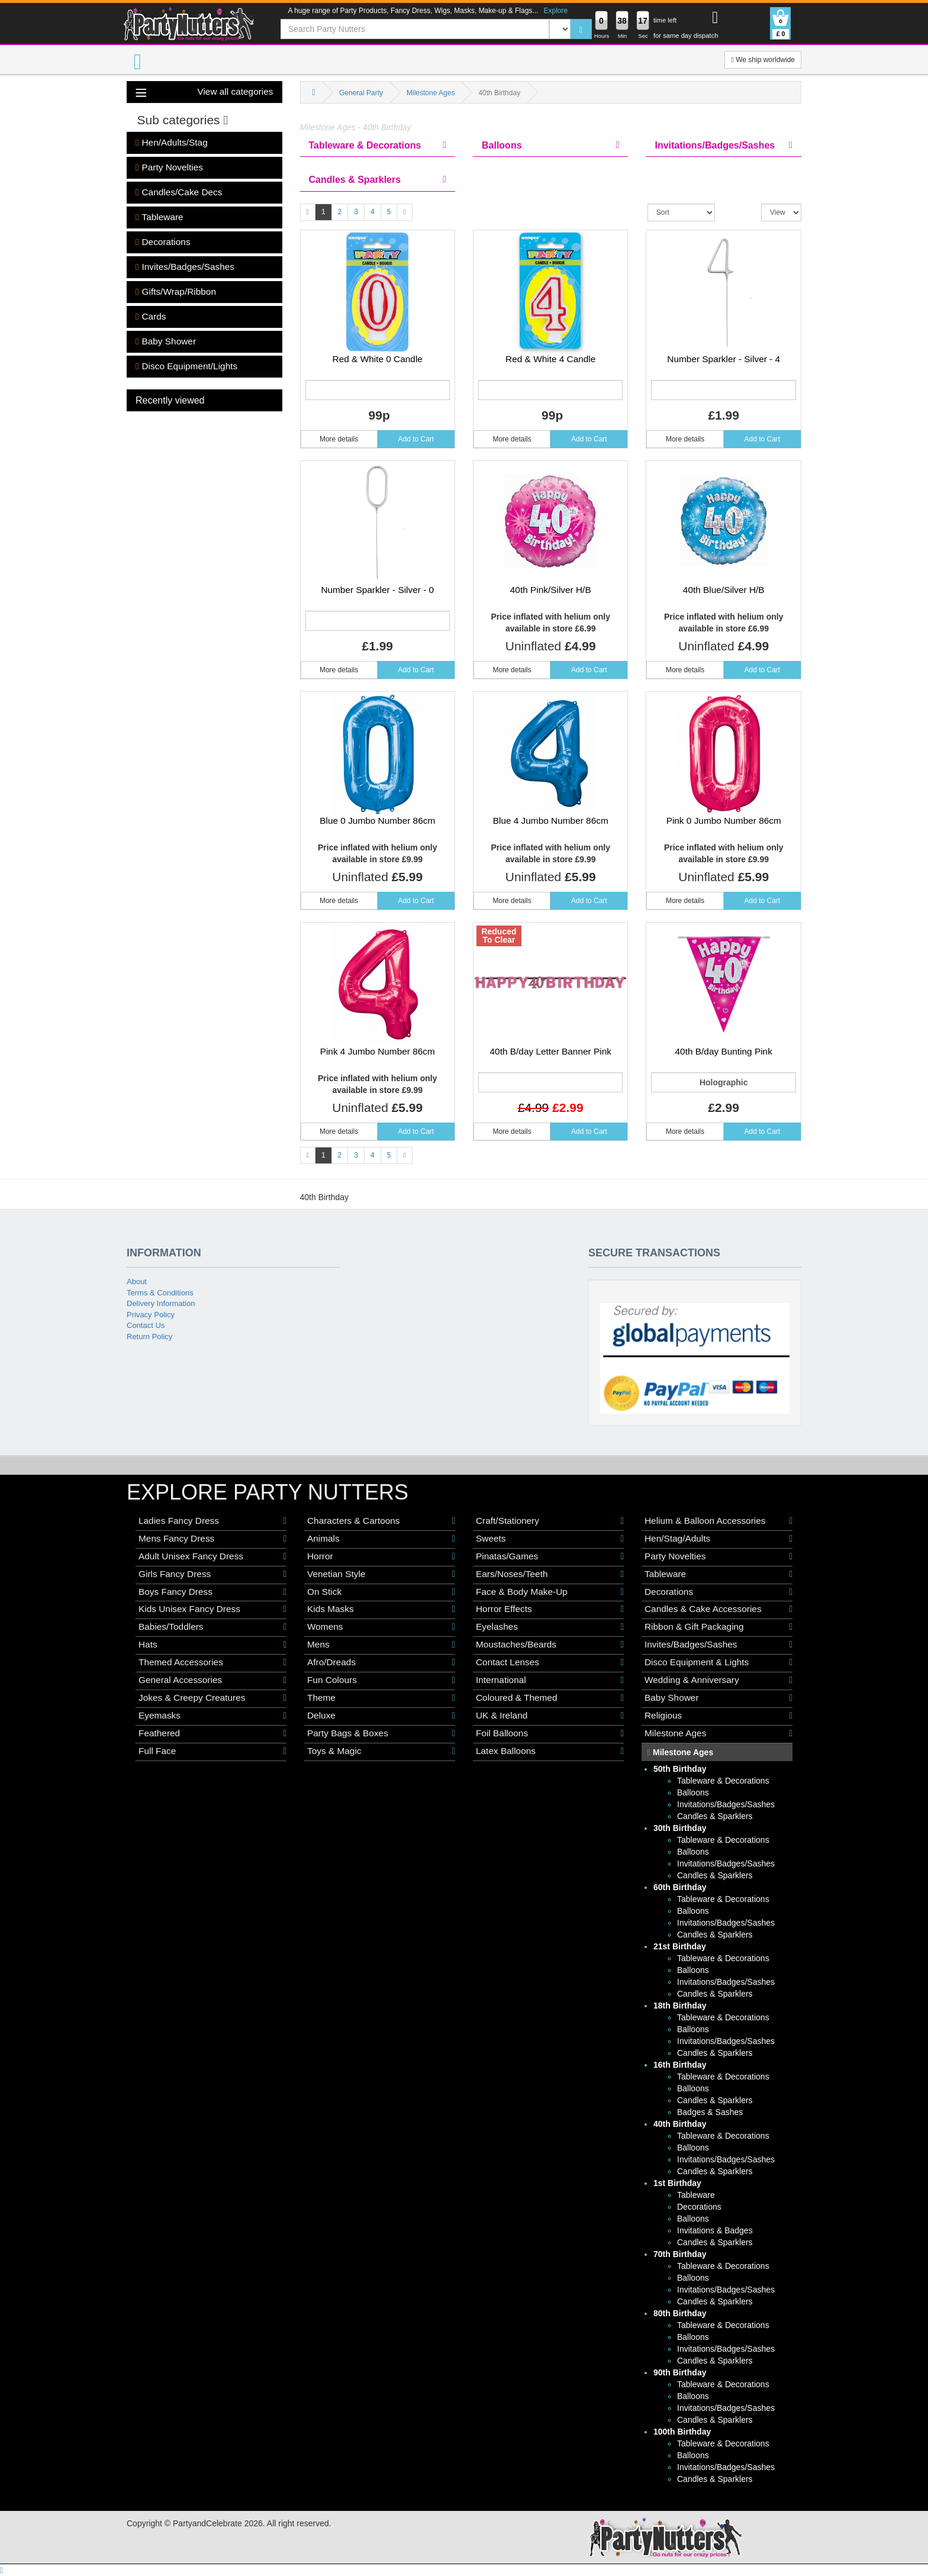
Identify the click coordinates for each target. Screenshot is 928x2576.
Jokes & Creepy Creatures (212, 1698)
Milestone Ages (431, 93)
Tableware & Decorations (723, 1780)
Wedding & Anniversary (718, 1680)
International (550, 1680)
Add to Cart (416, 439)
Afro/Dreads (381, 1662)
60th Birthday (679, 1887)
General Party (361, 93)
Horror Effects (550, 1609)
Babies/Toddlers (212, 1627)
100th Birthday (682, 2431)
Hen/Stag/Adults (718, 1538)
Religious (718, 1715)
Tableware (159, 217)
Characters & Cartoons (381, 1521)
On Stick (381, 1592)
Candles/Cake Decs (179, 192)
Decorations (163, 242)
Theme (381, 1698)
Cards (151, 316)
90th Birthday (679, 2372)
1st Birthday (677, 2183)
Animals (381, 1538)
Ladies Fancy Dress (212, 1521)
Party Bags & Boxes (381, 1733)
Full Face (212, 1751)
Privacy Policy (151, 1314)
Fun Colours (381, 1680)
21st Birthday (679, 1946)
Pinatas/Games (550, 1556)
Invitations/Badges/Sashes (726, 1804)
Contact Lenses (550, 1662)
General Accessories (212, 1680)
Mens (381, 1644)
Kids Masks (381, 1609)
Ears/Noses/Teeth (550, 1574)
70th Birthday (679, 2254)
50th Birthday (679, 1769)
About (137, 1281)
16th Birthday (679, 2064)
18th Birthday (679, 2005)
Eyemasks (212, 1715)
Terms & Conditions (160, 1292)
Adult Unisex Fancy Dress (212, 1556)
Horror (381, 1556)
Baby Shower (166, 341)
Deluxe (381, 1715)
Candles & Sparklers (715, 1816)
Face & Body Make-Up (550, 1592)
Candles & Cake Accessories (718, 1609)
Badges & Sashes (710, 2112)
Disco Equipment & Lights (718, 1662)
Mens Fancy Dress (212, 1538)
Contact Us (146, 1325)
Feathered (212, 1733)
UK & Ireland (550, 1715)
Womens (381, 1627)
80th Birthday (679, 2313)
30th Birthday (679, 1828)
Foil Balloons (550, 1733)
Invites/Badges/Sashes (185, 267)
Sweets (550, 1538)
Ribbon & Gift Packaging (718, 1627)
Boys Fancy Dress (212, 1592)
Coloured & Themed (550, 1698)
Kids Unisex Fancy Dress (212, 1609)
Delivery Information (161, 1303)
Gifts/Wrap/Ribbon (176, 291)
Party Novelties (169, 167)
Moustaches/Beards (550, 1644)
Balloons (693, 1792)
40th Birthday (679, 2124)
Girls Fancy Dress (212, 1574)
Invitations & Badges (715, 2230)
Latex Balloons (550, 1751)
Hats (212, 1644)
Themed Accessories (212, 1662)
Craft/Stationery (550, 1521)
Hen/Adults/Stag (172, 142)
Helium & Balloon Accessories (718, 1521)
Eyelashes (550, 1627)
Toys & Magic (381, 1751)
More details (339, 439)
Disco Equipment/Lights (186, 366)
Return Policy (149, 1336)
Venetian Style (381, 1574)
